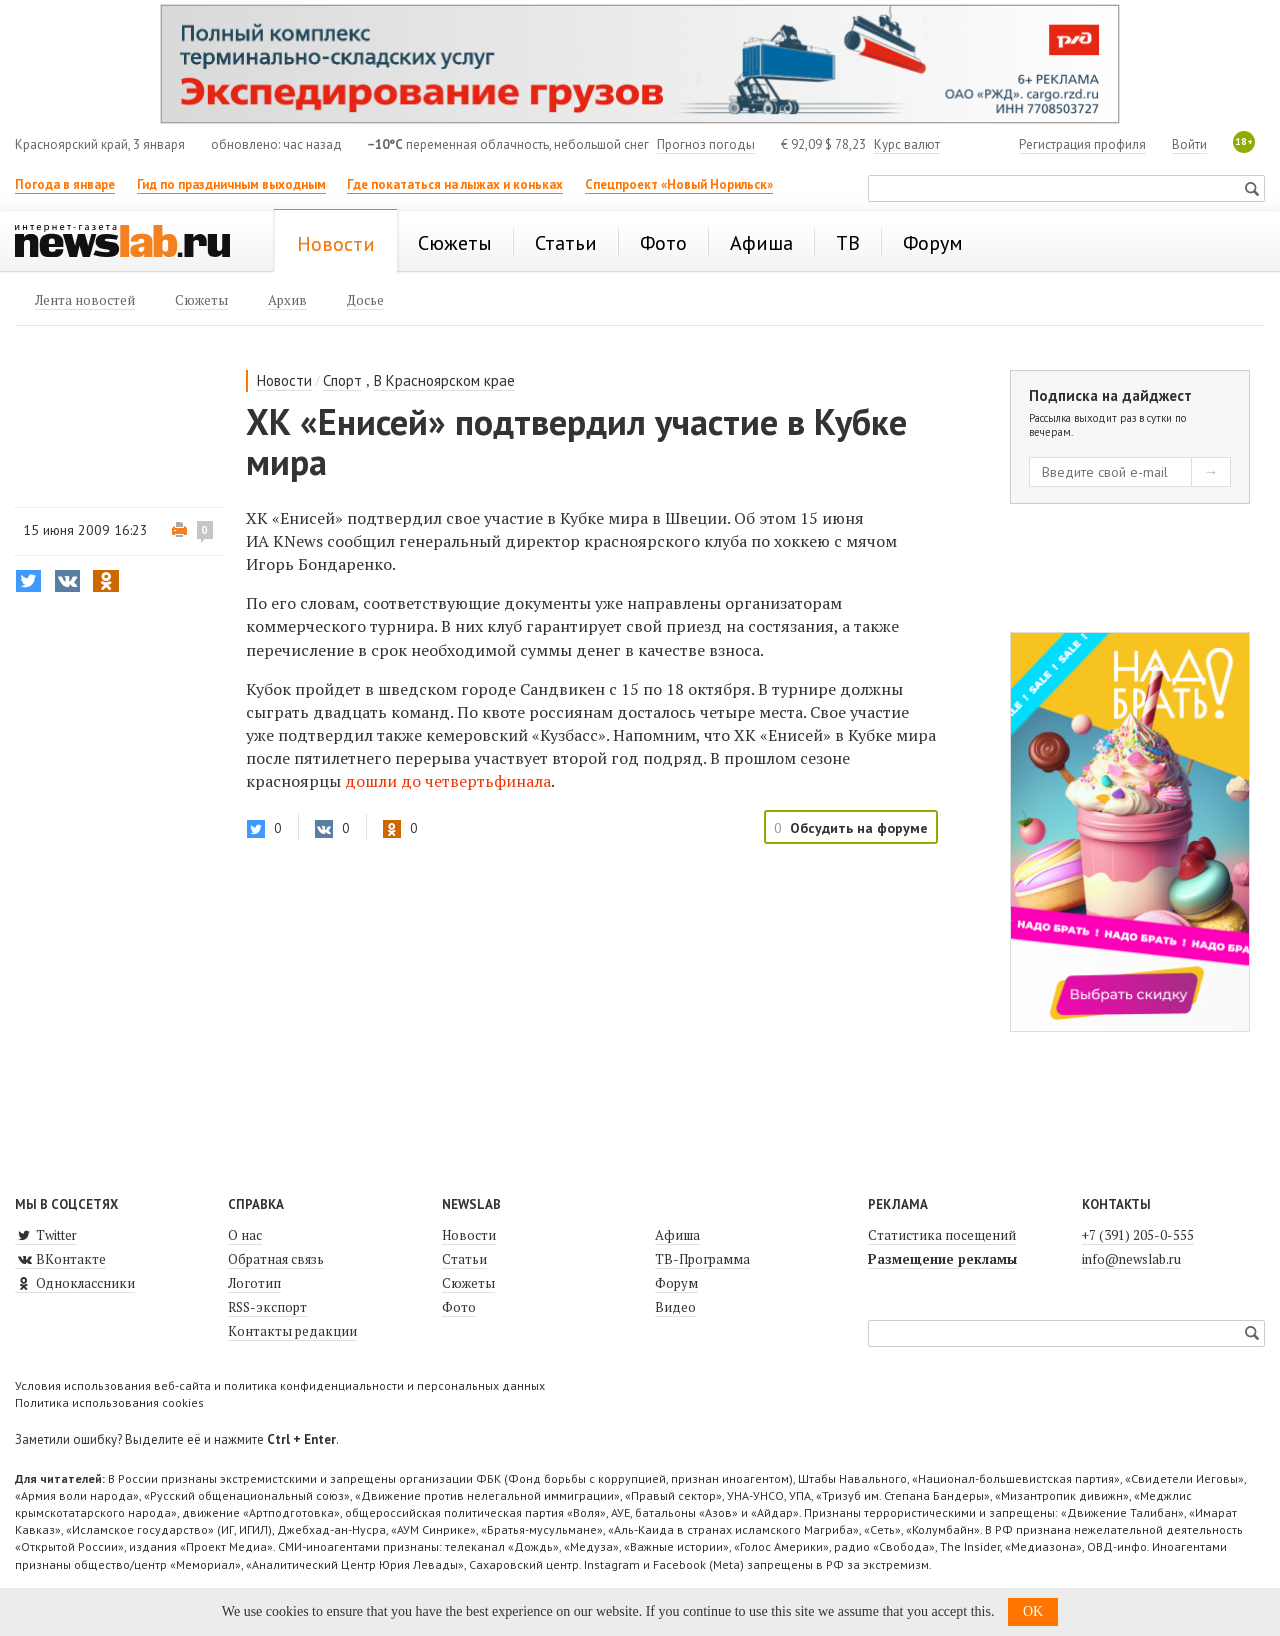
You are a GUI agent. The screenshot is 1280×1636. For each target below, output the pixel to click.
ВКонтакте (60, 1259)
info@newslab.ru (1131, 1259)
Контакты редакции (292, 1331)
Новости (284, 380)
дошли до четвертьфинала (448, 781)
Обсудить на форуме (859, 828)
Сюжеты (468, 1283)
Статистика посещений (942, 1235)
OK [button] (1033, 1611)
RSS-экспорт (267, 1307)
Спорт (342, 380)
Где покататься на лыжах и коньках (455, 184)
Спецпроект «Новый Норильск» (679, 184)
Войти (1189, 144)
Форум (676, 1283)
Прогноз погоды (706, 144)
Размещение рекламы (942, 1259)
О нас (245, 1235)
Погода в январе (65, 184)
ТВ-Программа (702, 1259)
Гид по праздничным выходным (231, 184)
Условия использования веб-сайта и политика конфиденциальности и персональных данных (280, 1385)
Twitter (46, 1235)
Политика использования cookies (109, 1402)
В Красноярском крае (444, 380)
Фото (459, 1307)
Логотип (254, 1283)
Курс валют (907, 144)
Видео (675, 1307)
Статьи (464, 1259)
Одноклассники (75, 1283)
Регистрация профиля (1082, 144)
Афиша (677, 1235)
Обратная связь (276, 1259)
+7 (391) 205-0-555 (1138, 1235)
